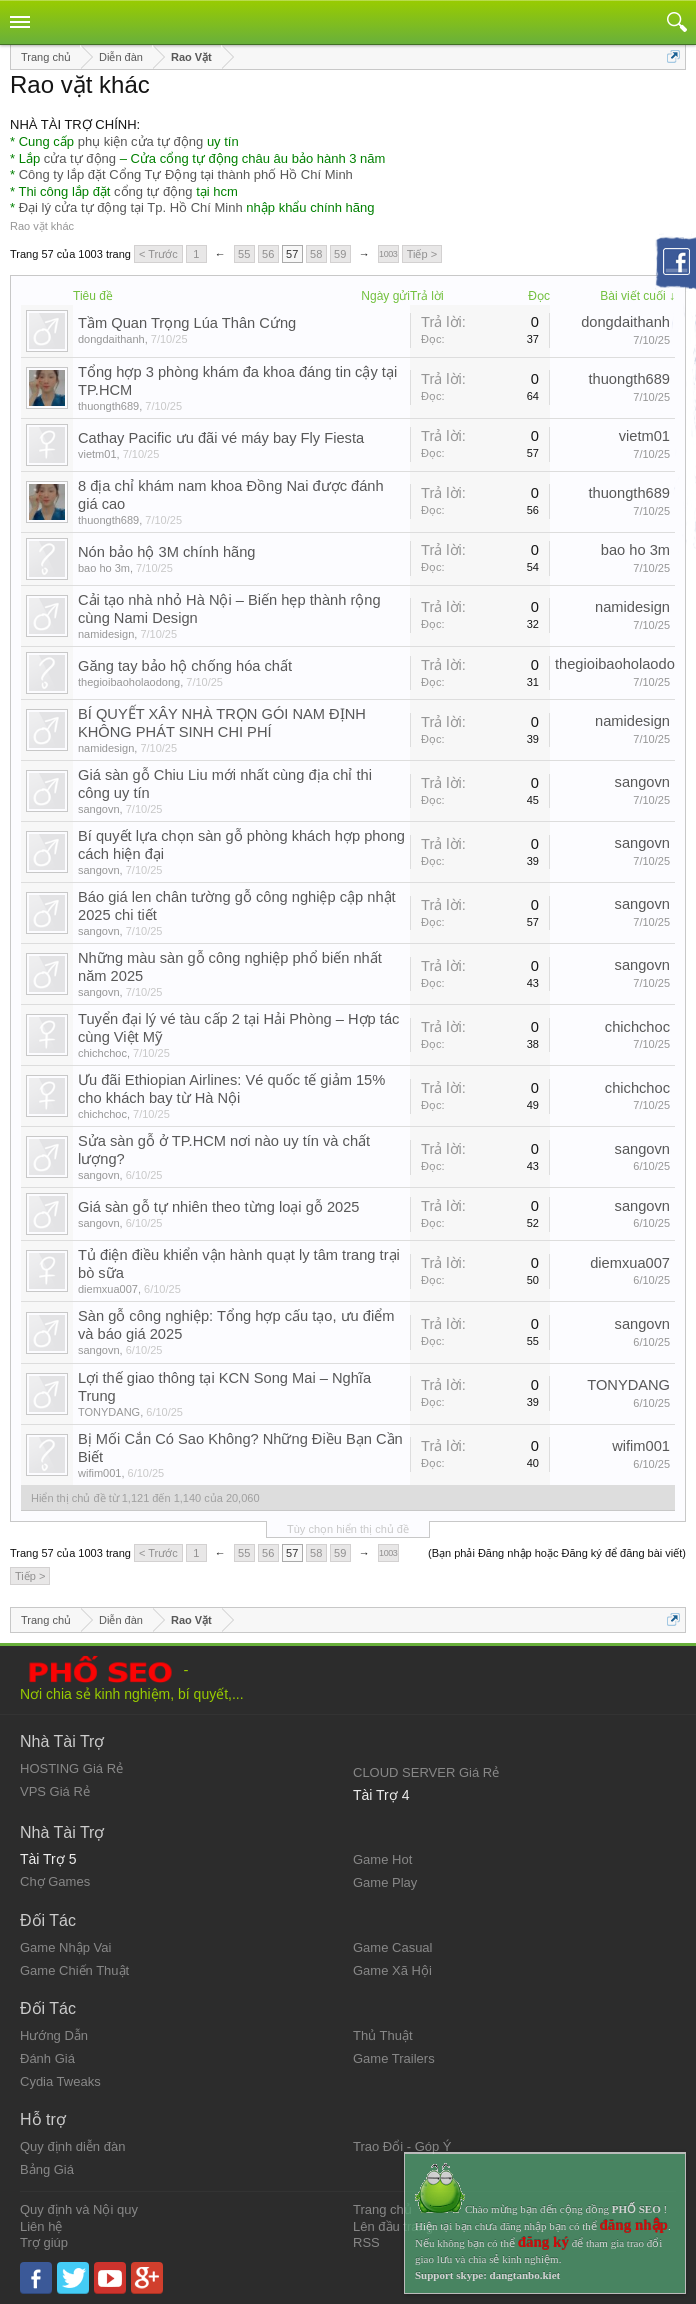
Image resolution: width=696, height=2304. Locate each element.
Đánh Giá (47, 2058)
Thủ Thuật (383, 2035)
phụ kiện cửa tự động (141, 141)
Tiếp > (422, 254)
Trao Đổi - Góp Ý (402, 2146)
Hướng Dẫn (54, 2035)
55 (244, 254)
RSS (366, 2242)
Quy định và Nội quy (79, 2209)
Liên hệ (41, 2226)
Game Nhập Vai (65, 1947)
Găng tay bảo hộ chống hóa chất (185, 666)
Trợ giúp (44, 2242)
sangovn (99, 809)
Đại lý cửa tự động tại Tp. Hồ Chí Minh (131, 207)
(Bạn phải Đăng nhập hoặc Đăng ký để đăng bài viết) (557, 1553)
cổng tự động (153, 191)
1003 (388, 254)
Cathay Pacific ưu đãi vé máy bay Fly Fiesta (221, 438)
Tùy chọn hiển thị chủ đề (348, 1529)
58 (316, 254)
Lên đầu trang (393, 2226)
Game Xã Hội (392, 1970)
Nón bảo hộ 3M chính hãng (167, 552)
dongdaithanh (111, 339)
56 (268, 254)
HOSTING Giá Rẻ (71, 1768)
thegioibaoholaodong (129, 682)
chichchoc (102, 1053)
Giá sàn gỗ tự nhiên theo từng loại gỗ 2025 (219, 1207)
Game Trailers (394, 2058)
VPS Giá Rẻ (55, 1791)
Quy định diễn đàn (72, 2146)
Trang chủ (382, 2209)
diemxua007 (108, 1289)
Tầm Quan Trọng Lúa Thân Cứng (187, 323)
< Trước (158, 254)
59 (340, 254)
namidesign (106, 634)
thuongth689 (108, 406)
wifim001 (99, 1473)
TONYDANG (109, 1412)
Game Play (385, 1882)
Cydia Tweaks (60, 2081)
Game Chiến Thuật (74, 1970)
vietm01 (97, 454)
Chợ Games (55, 1881)
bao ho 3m (104, 568)
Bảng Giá (47, 2169)
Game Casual (392, 1947)
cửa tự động (80, 158)
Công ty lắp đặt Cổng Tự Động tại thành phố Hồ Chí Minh (186, 174)
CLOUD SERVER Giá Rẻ (426, 1772)
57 (292, 254)
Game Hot (382, 1859)
